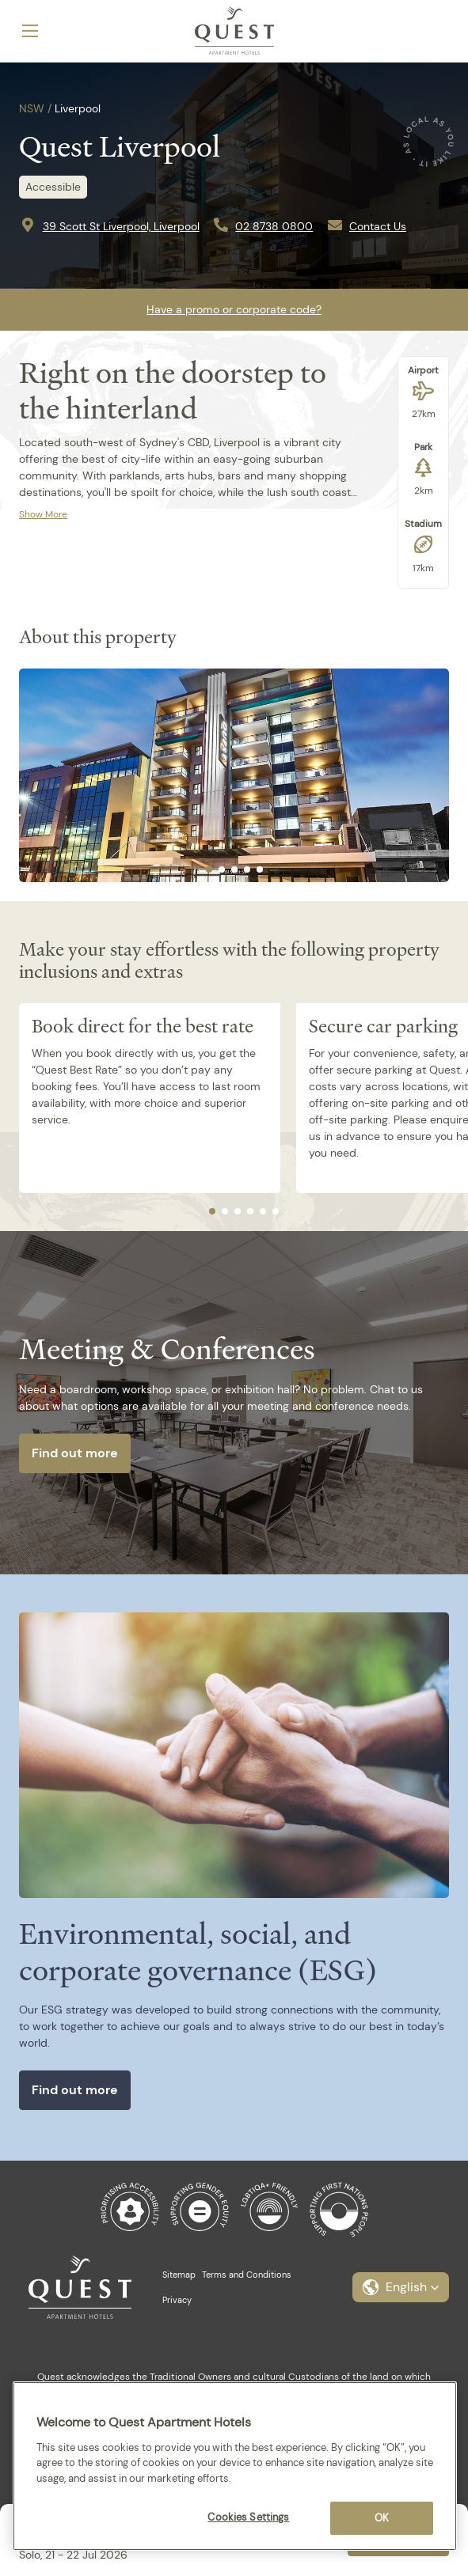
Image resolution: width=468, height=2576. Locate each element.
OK (382, 2518)
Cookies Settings (248, 2517)
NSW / (35, 108)
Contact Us (377, 226)
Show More (43, 514)
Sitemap (179, 2274)
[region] (235, 2466)
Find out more (75, 1453)
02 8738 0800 (274, 226)
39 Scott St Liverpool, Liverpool (121, 226)
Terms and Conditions (246, 2274)
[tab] (209, 869)
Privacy (177, 2299)
